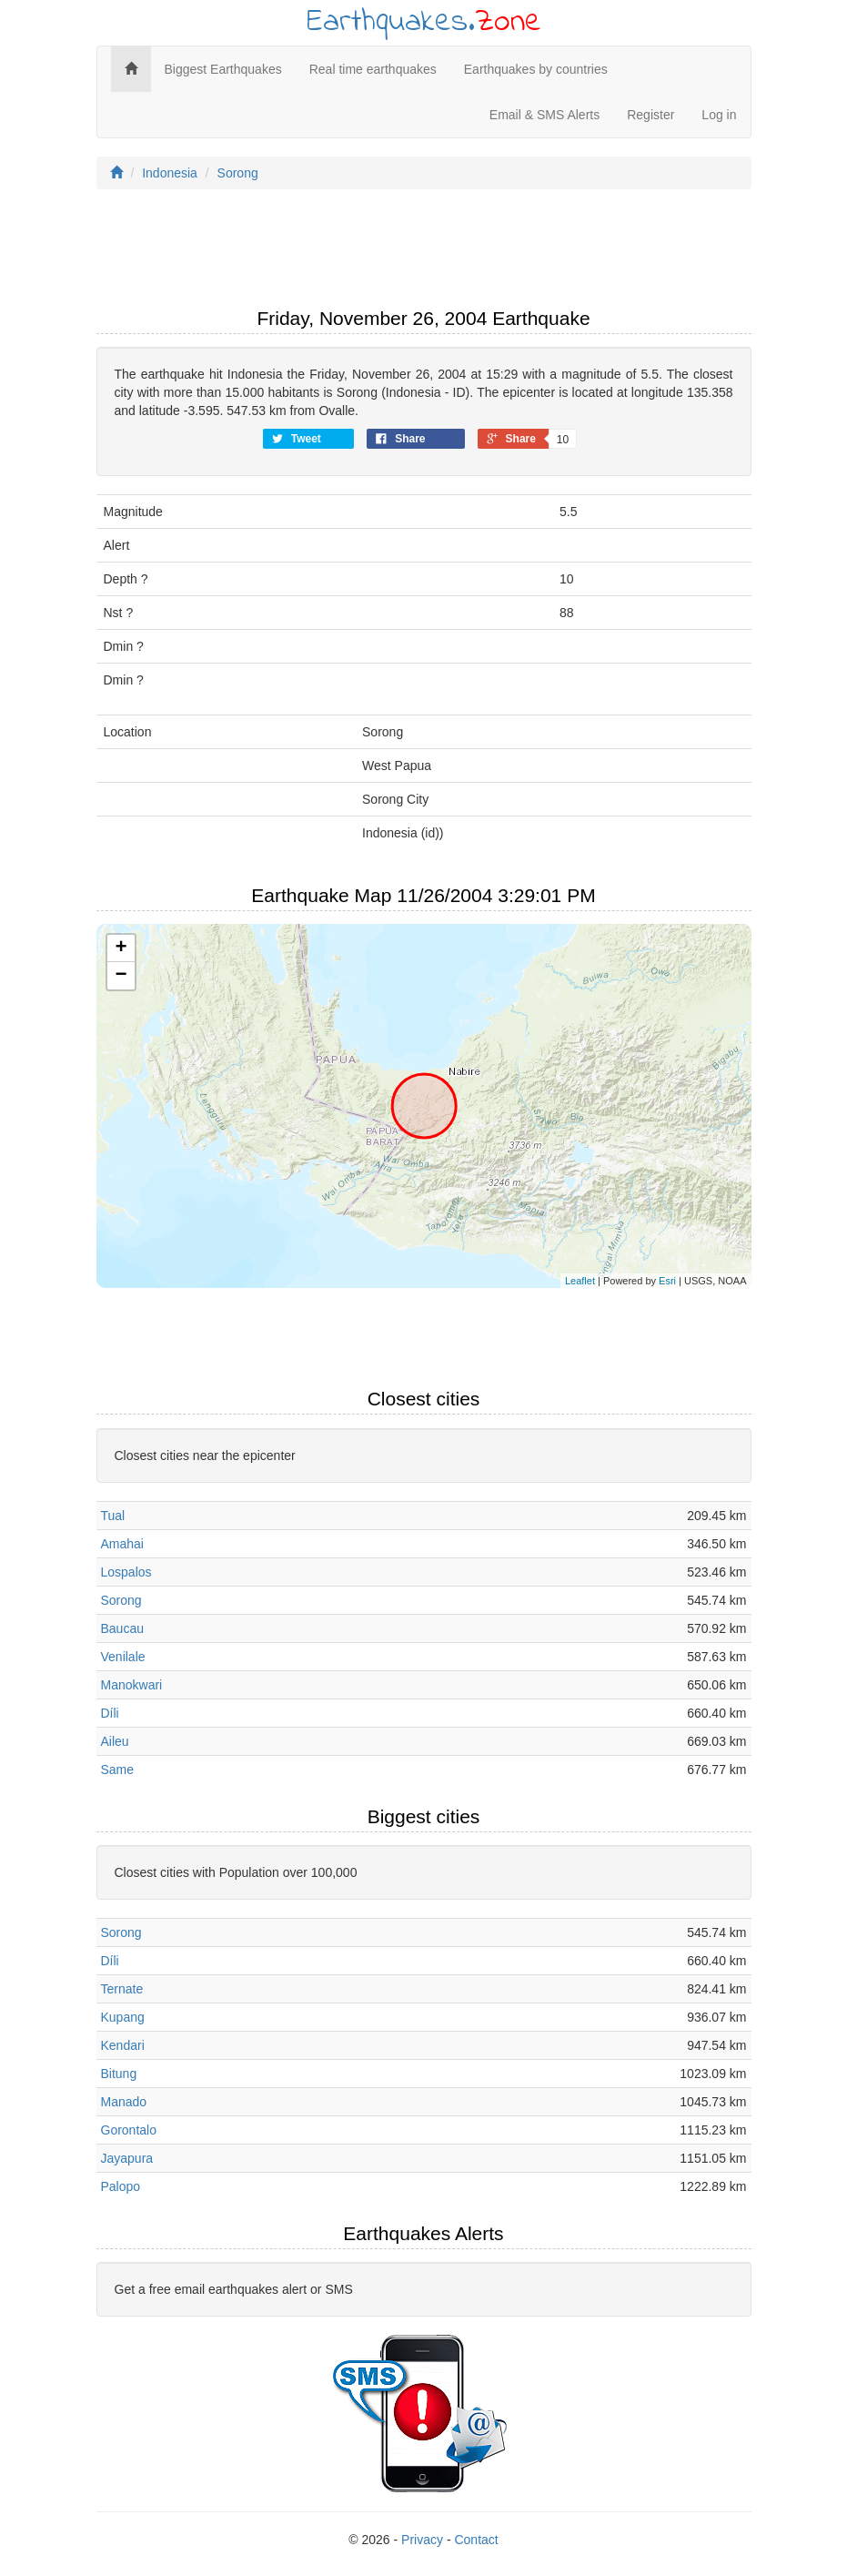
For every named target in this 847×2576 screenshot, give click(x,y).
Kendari (123, 2045)
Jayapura (127, 2158)
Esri (667, 1280)
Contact (476, 2539)
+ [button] (120, 948)
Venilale (123, 1656)
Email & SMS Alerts (544, 114)
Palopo (121, 2186)
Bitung (119, 2073)
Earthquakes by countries (536, 69)
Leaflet (580, 1280)
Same (118, 1769)
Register (650, 114)
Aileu (115, 1741)
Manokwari (132, 1685)
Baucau (122, 1628)
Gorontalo (128, 2130)
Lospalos (126, 1572)
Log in (718, 114)
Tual (113, 1515)
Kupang (123, 2017)
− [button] (120, 975)
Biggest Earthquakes (223, 69)
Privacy (422, 2539)
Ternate (122, 1989)
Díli (110, 1713)
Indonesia (169, 173)
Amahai (122, 1543)
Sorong (237, 173)
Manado (124, 2101)
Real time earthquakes (373, 69)
